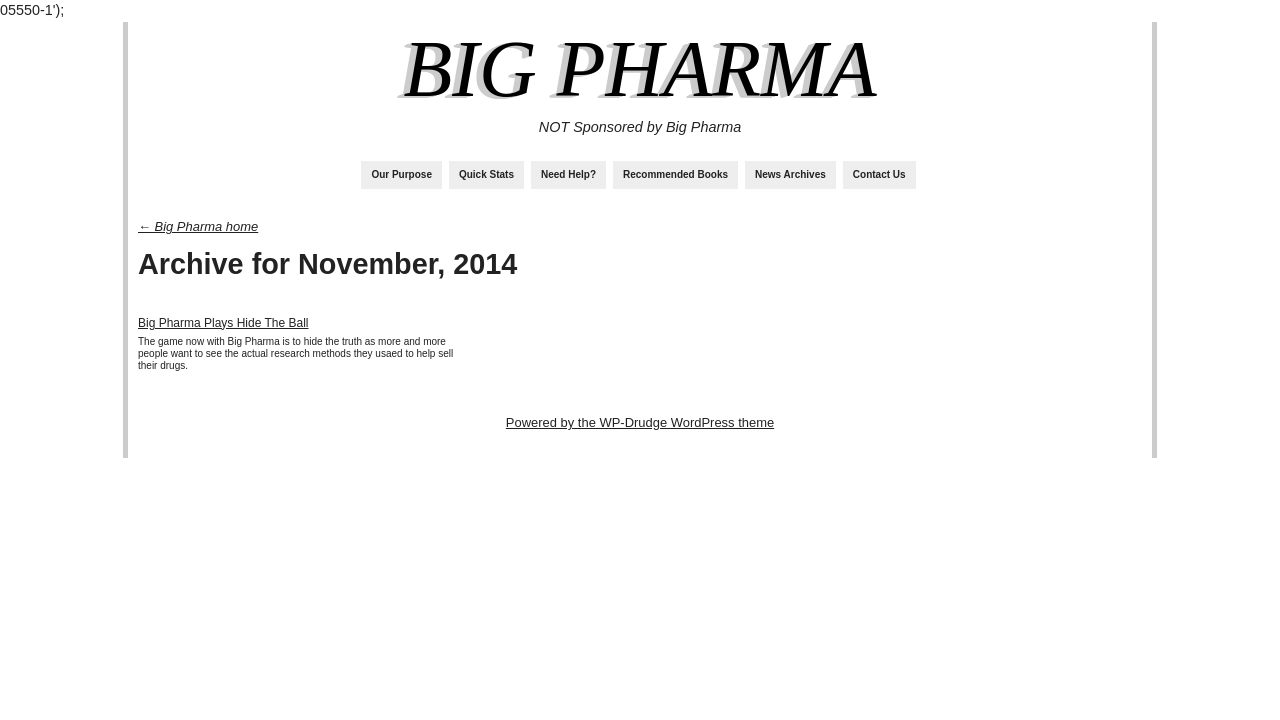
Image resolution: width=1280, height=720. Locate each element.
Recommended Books (675, 174)
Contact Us (879, 174)
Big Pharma (639, 69)
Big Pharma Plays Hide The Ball (223, 323)
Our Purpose (401, 174)
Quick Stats (486, 174)
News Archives (790, 174)
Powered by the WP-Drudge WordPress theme (640, 422)
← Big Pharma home (198, 226)
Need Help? (568, 174)
